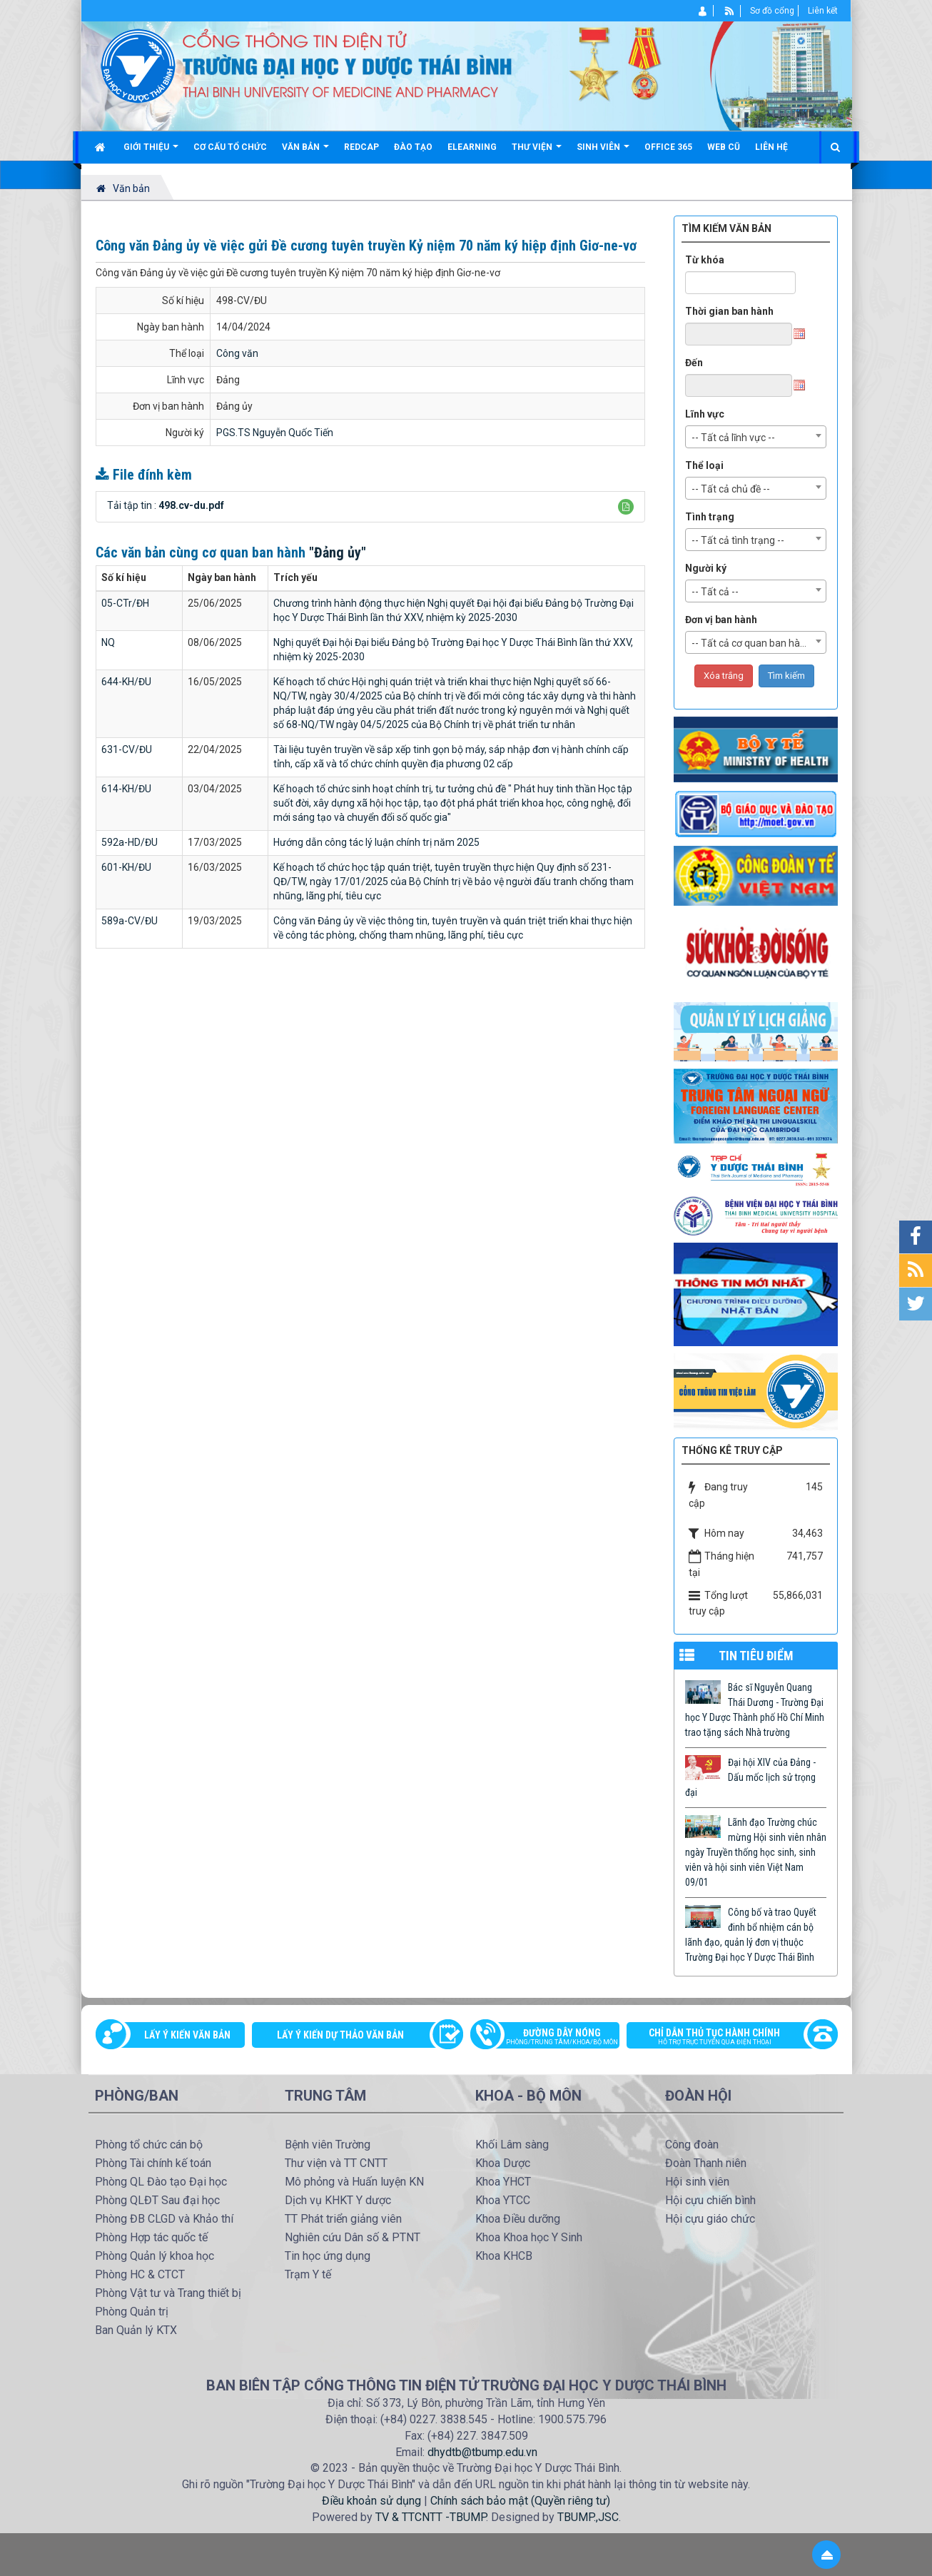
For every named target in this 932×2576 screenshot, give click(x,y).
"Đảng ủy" (337, 552)
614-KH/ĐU (126, 788)
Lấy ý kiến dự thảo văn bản (340, 2035)
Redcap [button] (361, 147)
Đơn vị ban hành (721, 619)
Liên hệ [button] (771, 147)
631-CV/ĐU (126, 749)
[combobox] (755, 436)
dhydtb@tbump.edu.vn (482, 2452)
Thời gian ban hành (729, 311)
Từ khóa (704, 260)
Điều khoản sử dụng (371, 2500)
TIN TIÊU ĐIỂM (756, 1655)
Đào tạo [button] (413, 147)
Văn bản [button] (305, 152)
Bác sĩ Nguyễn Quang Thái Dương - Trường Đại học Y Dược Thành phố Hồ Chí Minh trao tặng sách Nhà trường (754, 1710)
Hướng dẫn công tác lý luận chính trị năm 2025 (376, 842)
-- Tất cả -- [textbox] (715, 591)
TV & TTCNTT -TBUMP (430, 2517)
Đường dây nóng (552, 2038)
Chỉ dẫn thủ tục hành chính (725, 2038)
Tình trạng (709, 516)
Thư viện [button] (537, 152)
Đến (694, 362)
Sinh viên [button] (603, 152)
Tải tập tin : (165, 505)
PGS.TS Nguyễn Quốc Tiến (274, 432)
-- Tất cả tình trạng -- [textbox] (738, 540)
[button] (625, 507)
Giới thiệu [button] (150, 152)
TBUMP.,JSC (588, 2517)
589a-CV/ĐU (129, 920)
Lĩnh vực (704, 414)
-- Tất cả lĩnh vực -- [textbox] (733, 437)
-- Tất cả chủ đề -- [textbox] (731, 489)
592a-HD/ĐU (129, 842)
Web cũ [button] (723, 147)
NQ (108, 642)
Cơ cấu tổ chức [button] (230, 147)
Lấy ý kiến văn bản (187, 2035)
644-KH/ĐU (126, 681)
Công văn (237, 353)
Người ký (705, 568)
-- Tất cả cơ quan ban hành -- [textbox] (756, 643)
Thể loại (704, 465)
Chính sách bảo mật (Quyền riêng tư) (520, 2500)
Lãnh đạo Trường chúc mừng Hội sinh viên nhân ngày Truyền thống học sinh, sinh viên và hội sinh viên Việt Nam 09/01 (755, 1852)
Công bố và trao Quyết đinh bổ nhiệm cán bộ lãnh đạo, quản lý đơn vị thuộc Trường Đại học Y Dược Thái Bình (750, 1934)
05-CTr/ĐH (125, 603)
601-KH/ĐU (126, 867)
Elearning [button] (472, 147)
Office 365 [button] (668, 147)
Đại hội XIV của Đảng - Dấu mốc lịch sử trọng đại (750, 1777)
